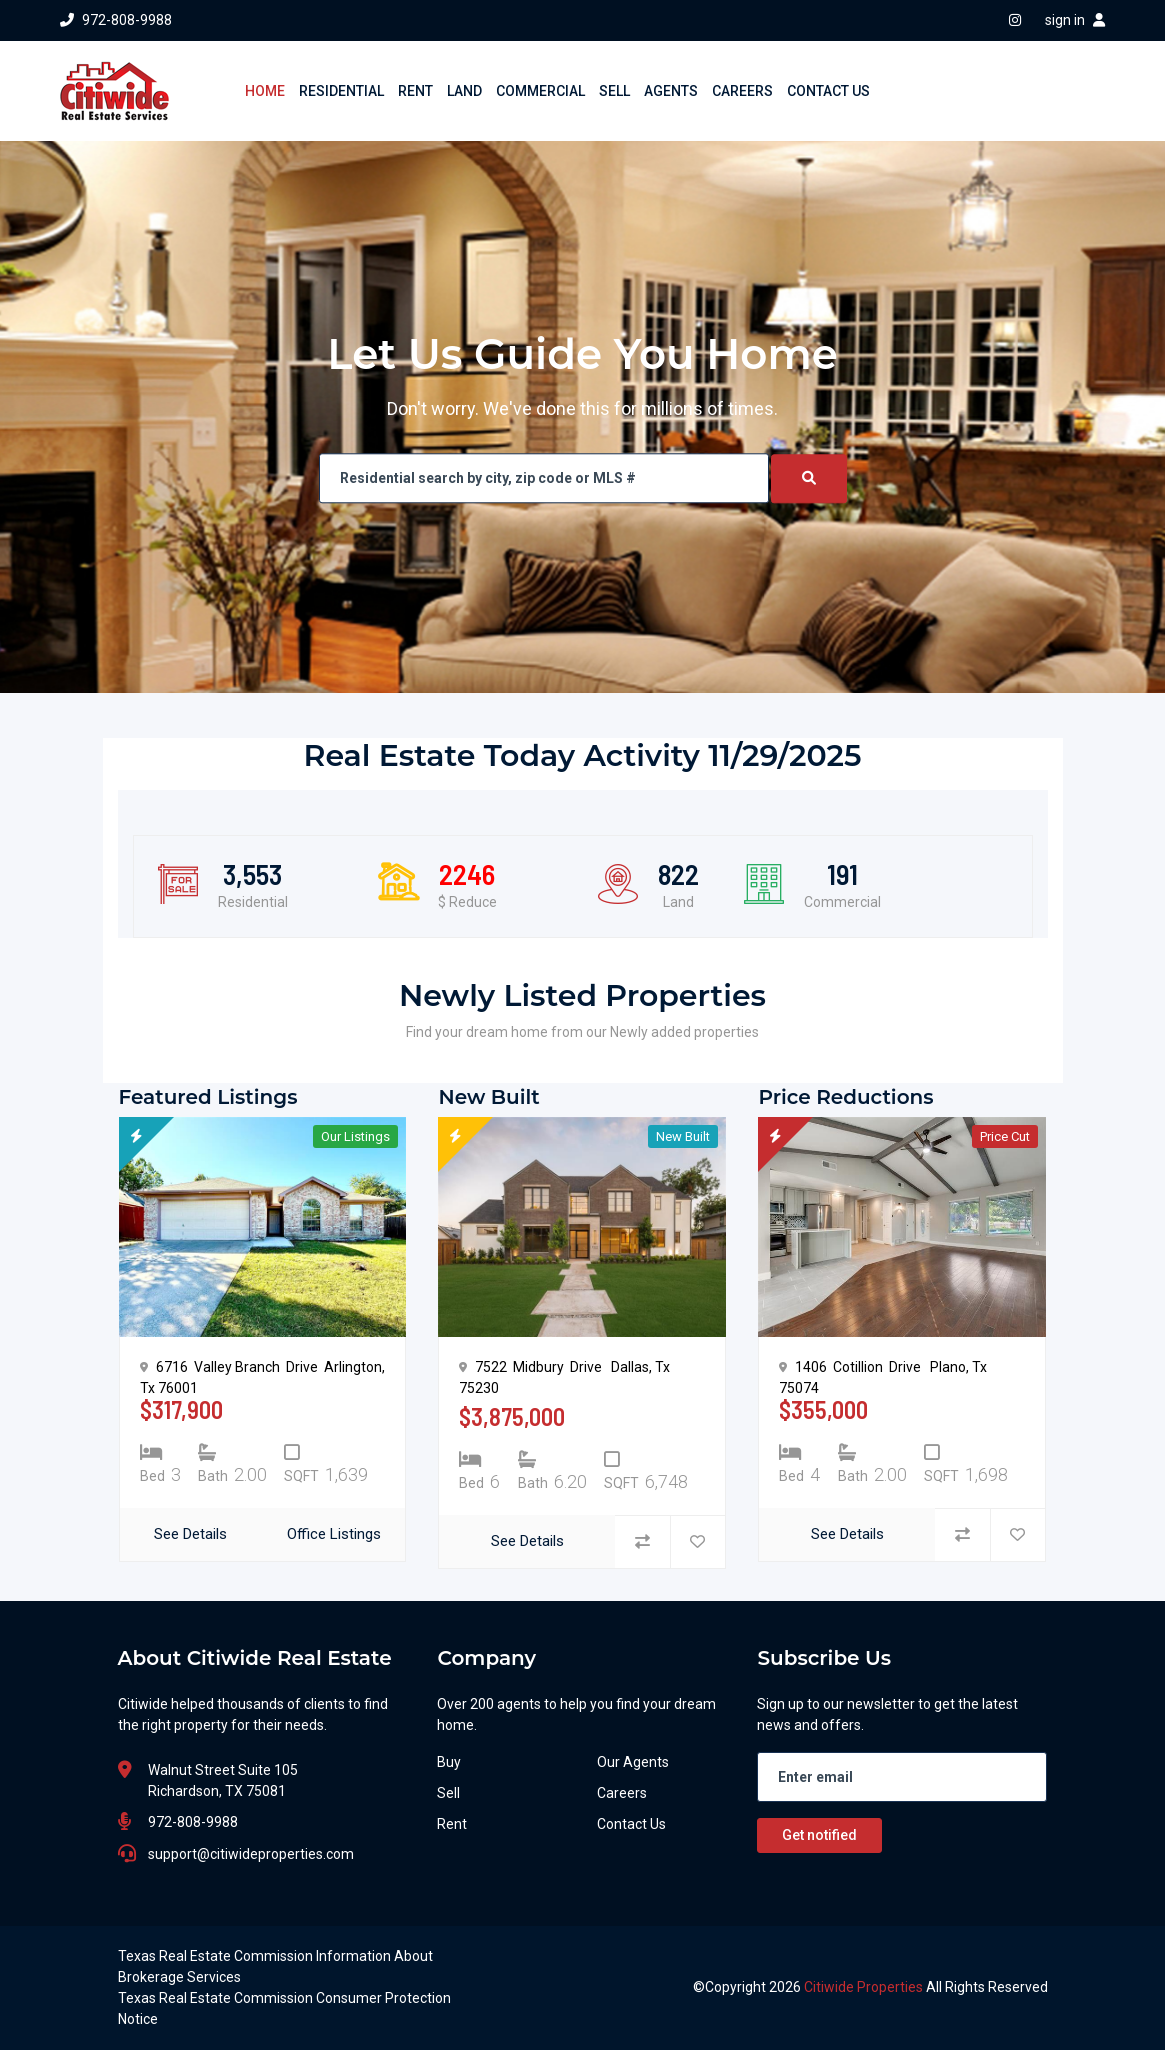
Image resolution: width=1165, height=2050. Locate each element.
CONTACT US (828, 91)
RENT (415, 91)
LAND (464, 91)
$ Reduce (467, 902)
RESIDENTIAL (341, 91)
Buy (449, 1762)
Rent (452, 1824)
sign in (1075, 20)
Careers (622, 1793)
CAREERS (742, 91)
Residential (253, 902)
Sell (448, 1793)
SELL (614, 91)
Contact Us (631, 1824)
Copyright (735, 1987)
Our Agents (633, 1762)
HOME (265, 91)
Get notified (819, 1835)
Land (677, 902)
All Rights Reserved (987, 1987)
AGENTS (671, 91)
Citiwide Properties (865, 1987)
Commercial (842, 902)
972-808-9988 (116, 20)
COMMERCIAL (540, 91)
